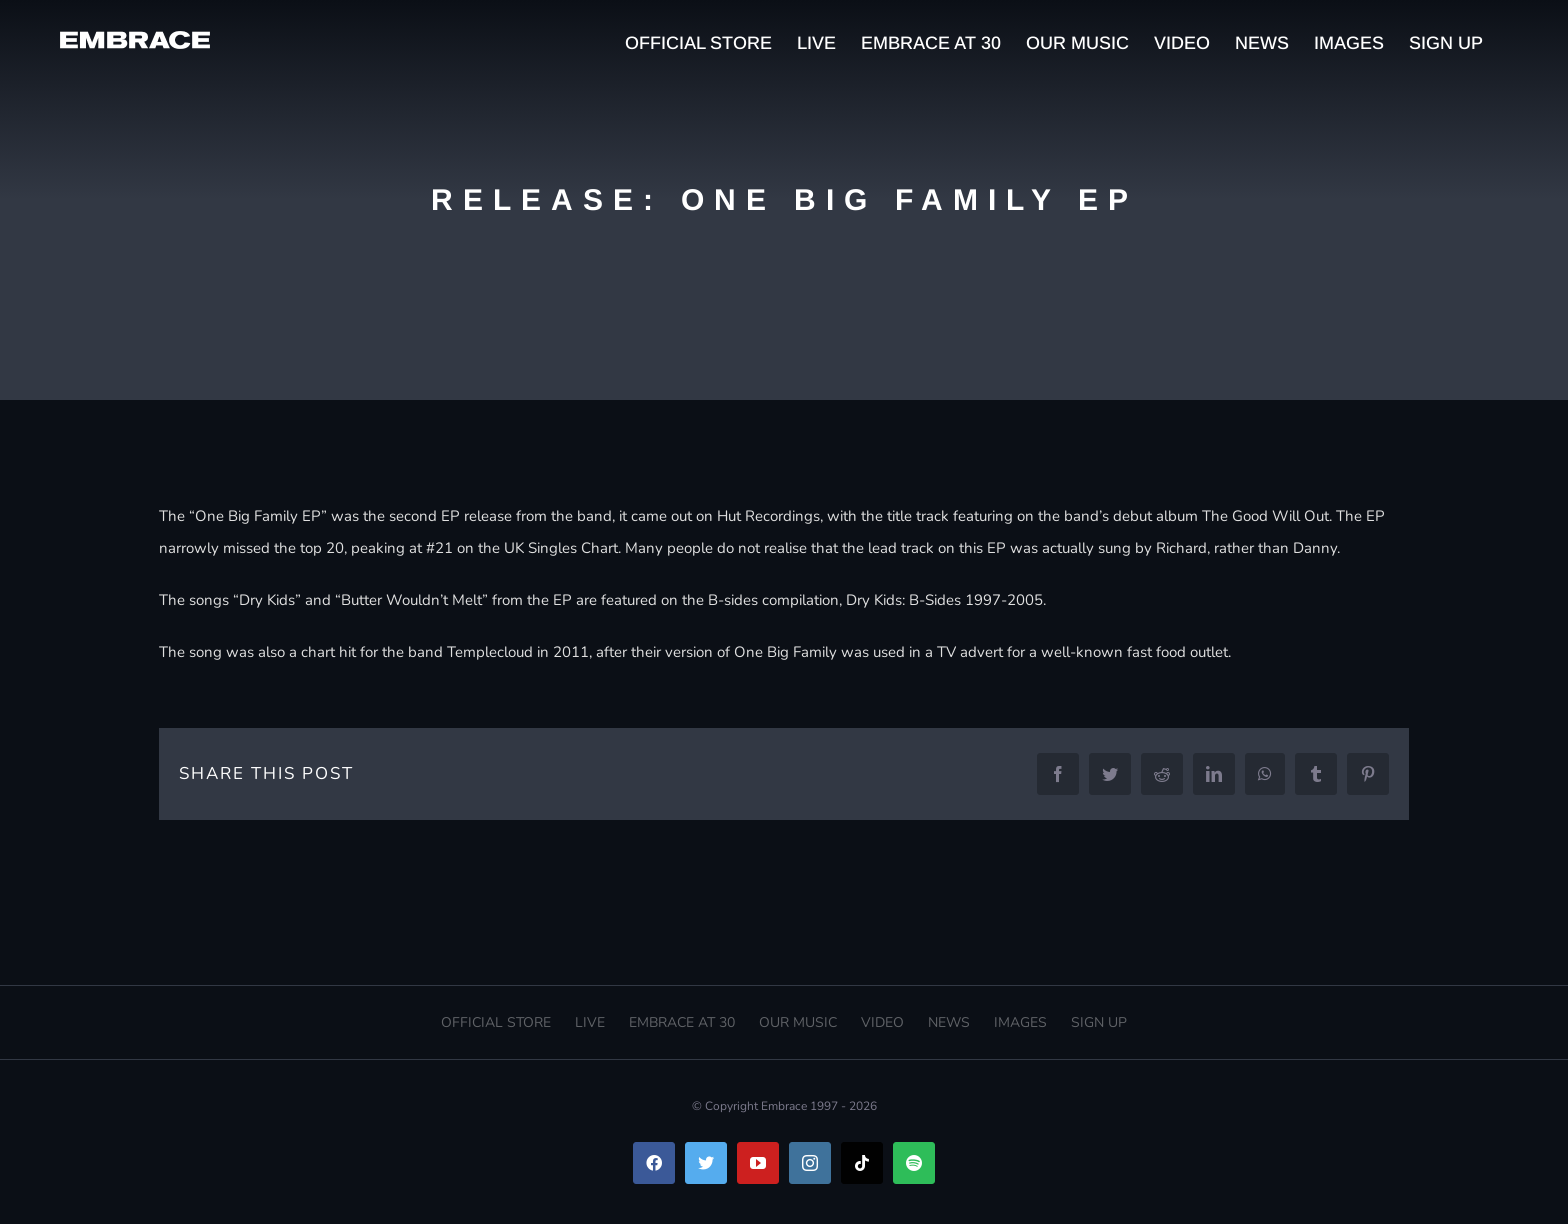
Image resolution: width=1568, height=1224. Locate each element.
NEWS (949, 1022)
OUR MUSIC (798, 1022)
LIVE (590, 1022)
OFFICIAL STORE (496, 1022)
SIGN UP (1099, 1022)
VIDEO (882, 1022)
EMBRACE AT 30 (682, 1022)
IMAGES (1020, 1022)
